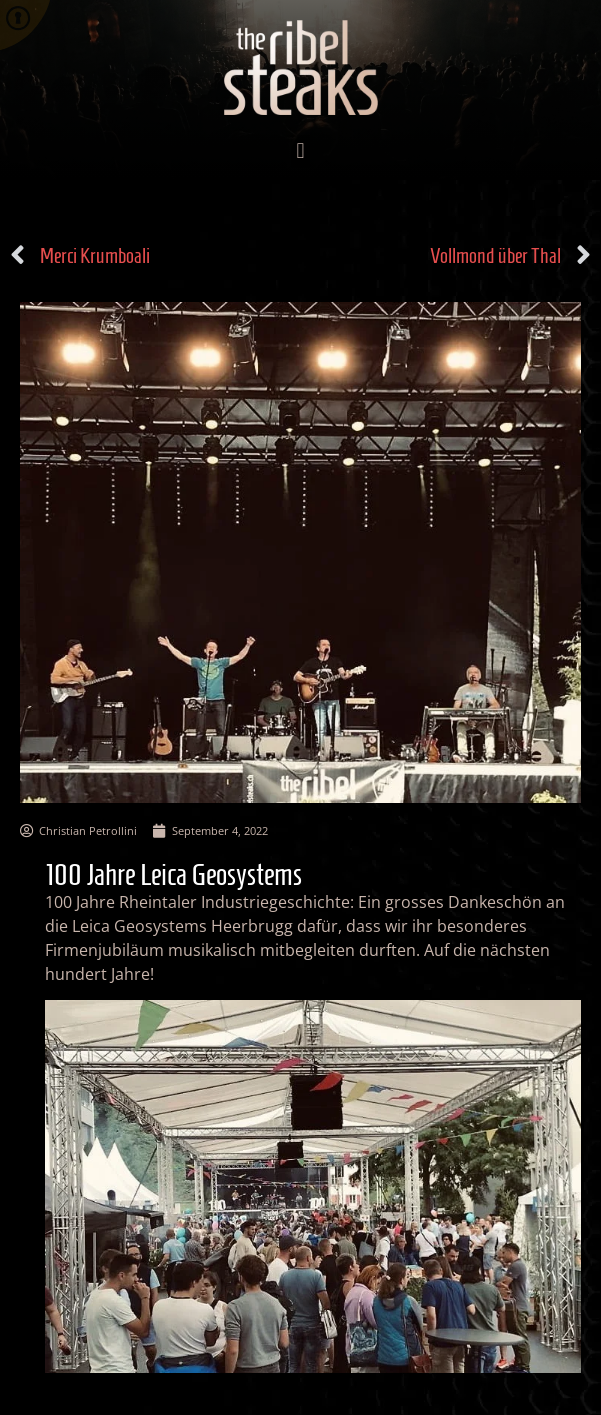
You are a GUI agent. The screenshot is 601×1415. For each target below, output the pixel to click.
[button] (300, 151)
